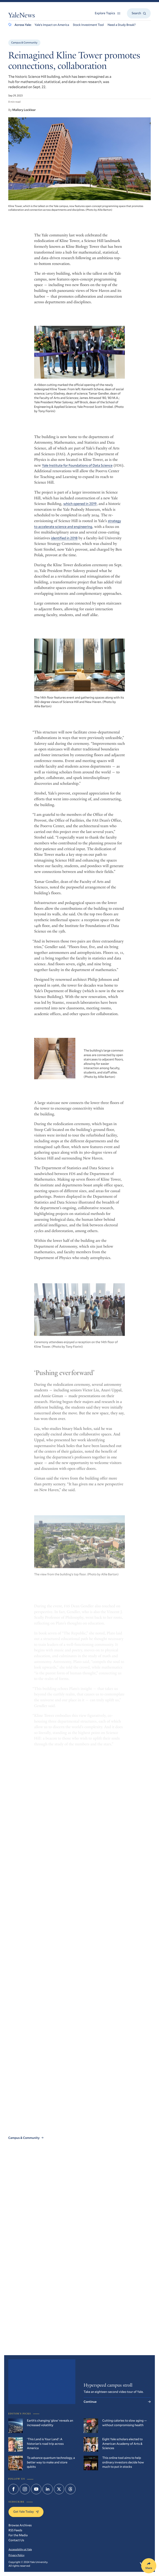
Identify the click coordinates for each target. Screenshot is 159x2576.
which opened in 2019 (79, 509)
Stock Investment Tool (88, 25)
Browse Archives (20, 2525)
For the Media (18, 2535)
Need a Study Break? (121, 25)
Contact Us (16, 2540)
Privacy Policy (16, 2555)
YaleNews (21, 15)
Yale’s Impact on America (52, 25)
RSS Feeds (15, 2530)
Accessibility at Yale (20, 2549)
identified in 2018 (64, 543)
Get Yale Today (26, 2512)
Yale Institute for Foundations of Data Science (77, 470)
